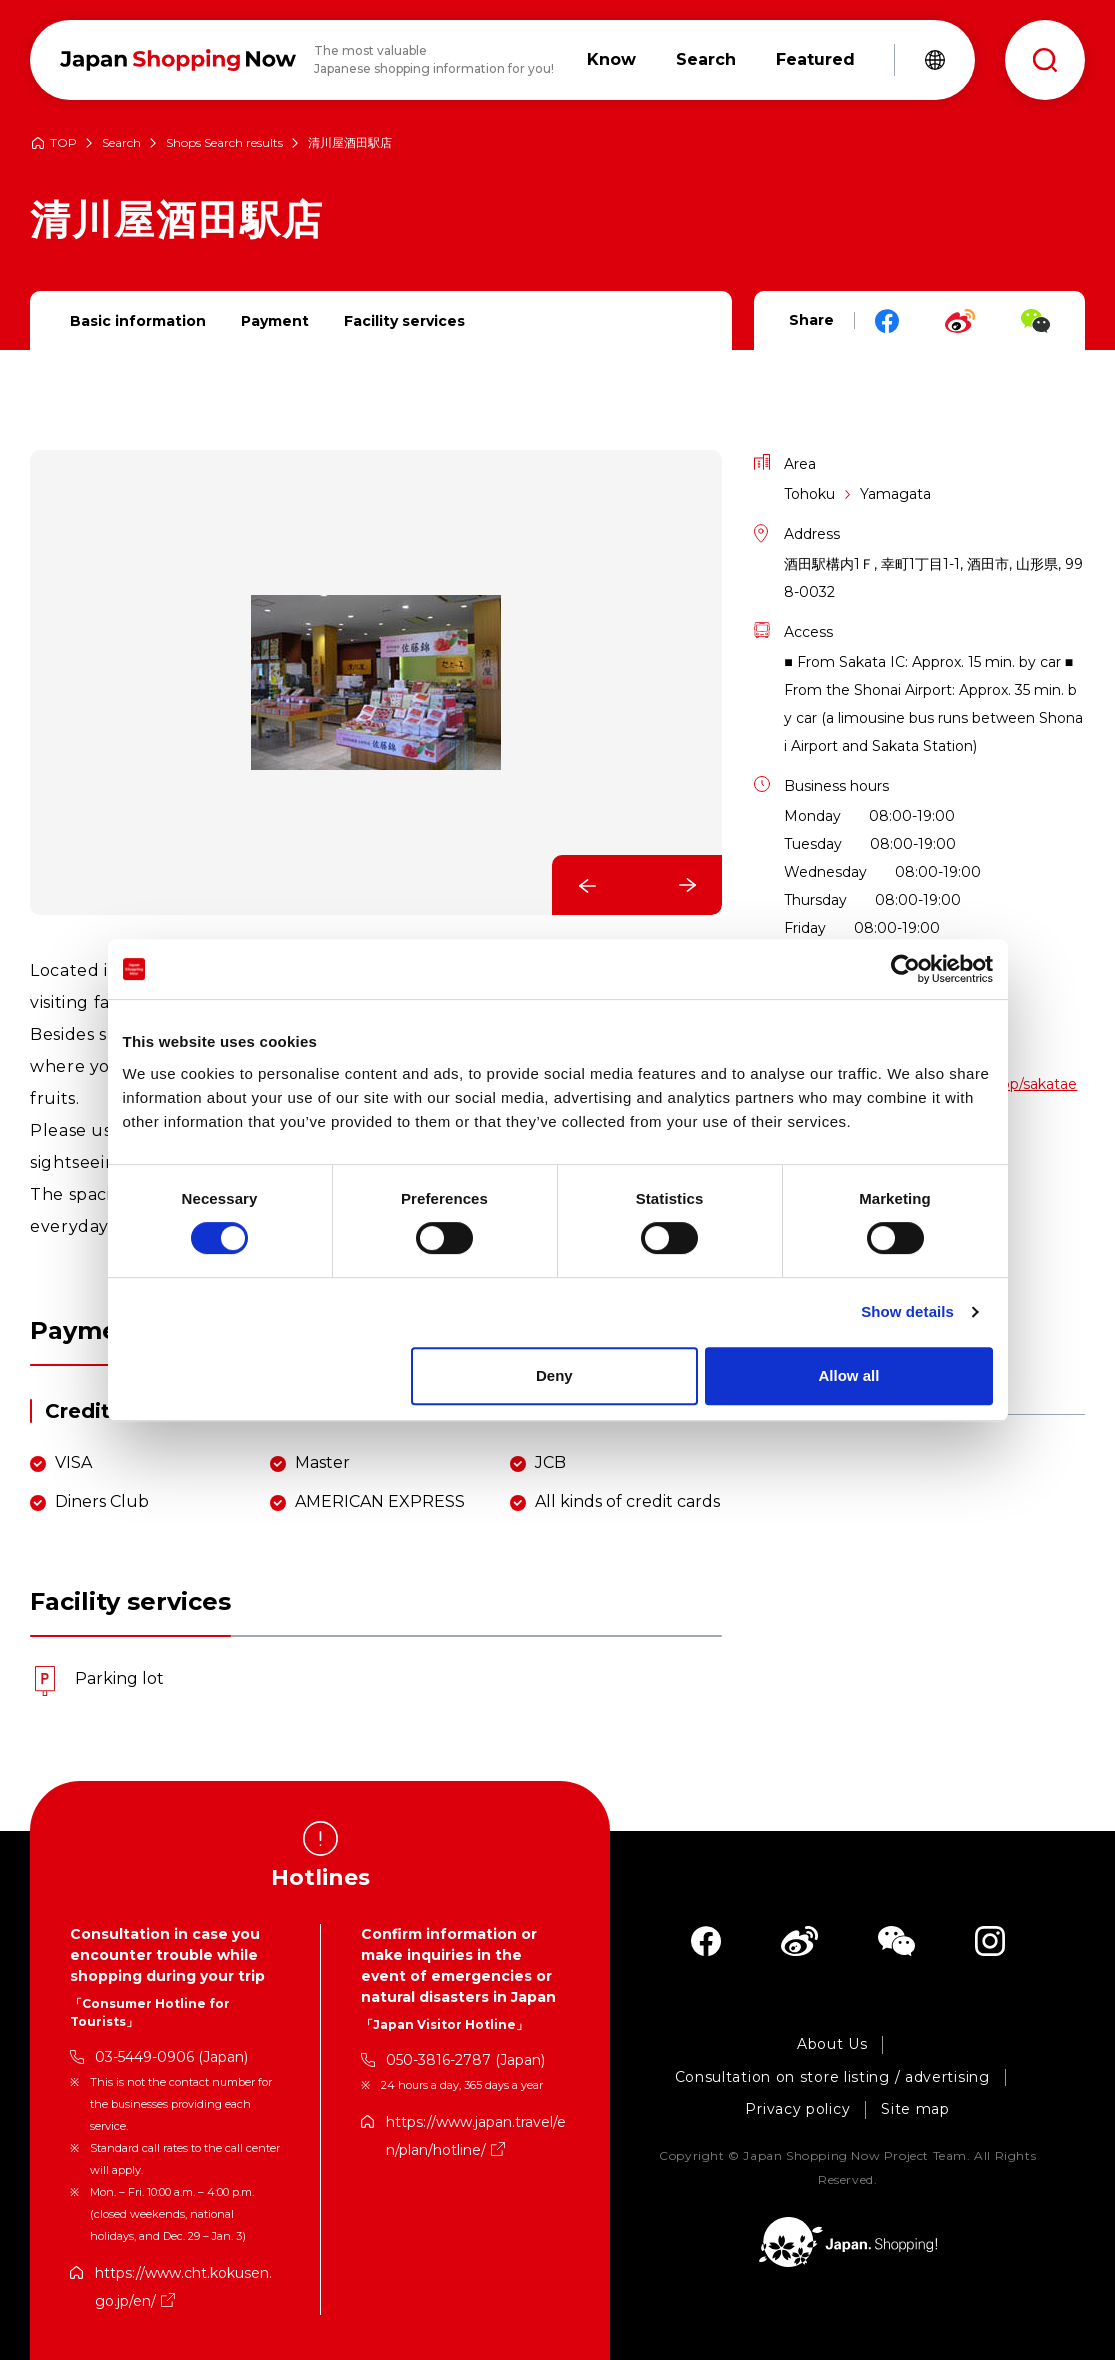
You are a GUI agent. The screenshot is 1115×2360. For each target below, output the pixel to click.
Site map (915, 2109)
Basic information (138, 321)
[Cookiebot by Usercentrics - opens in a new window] (905, 969)
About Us (832, 2044)
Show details (907, 1311)
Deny (554, 1375)
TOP (63, 143)
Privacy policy (797, 2109)
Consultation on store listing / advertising (832, 2077)
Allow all (849, 1375)
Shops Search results (224, 143)
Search (121, 143)
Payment (275, 321)
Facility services (404, 321)
